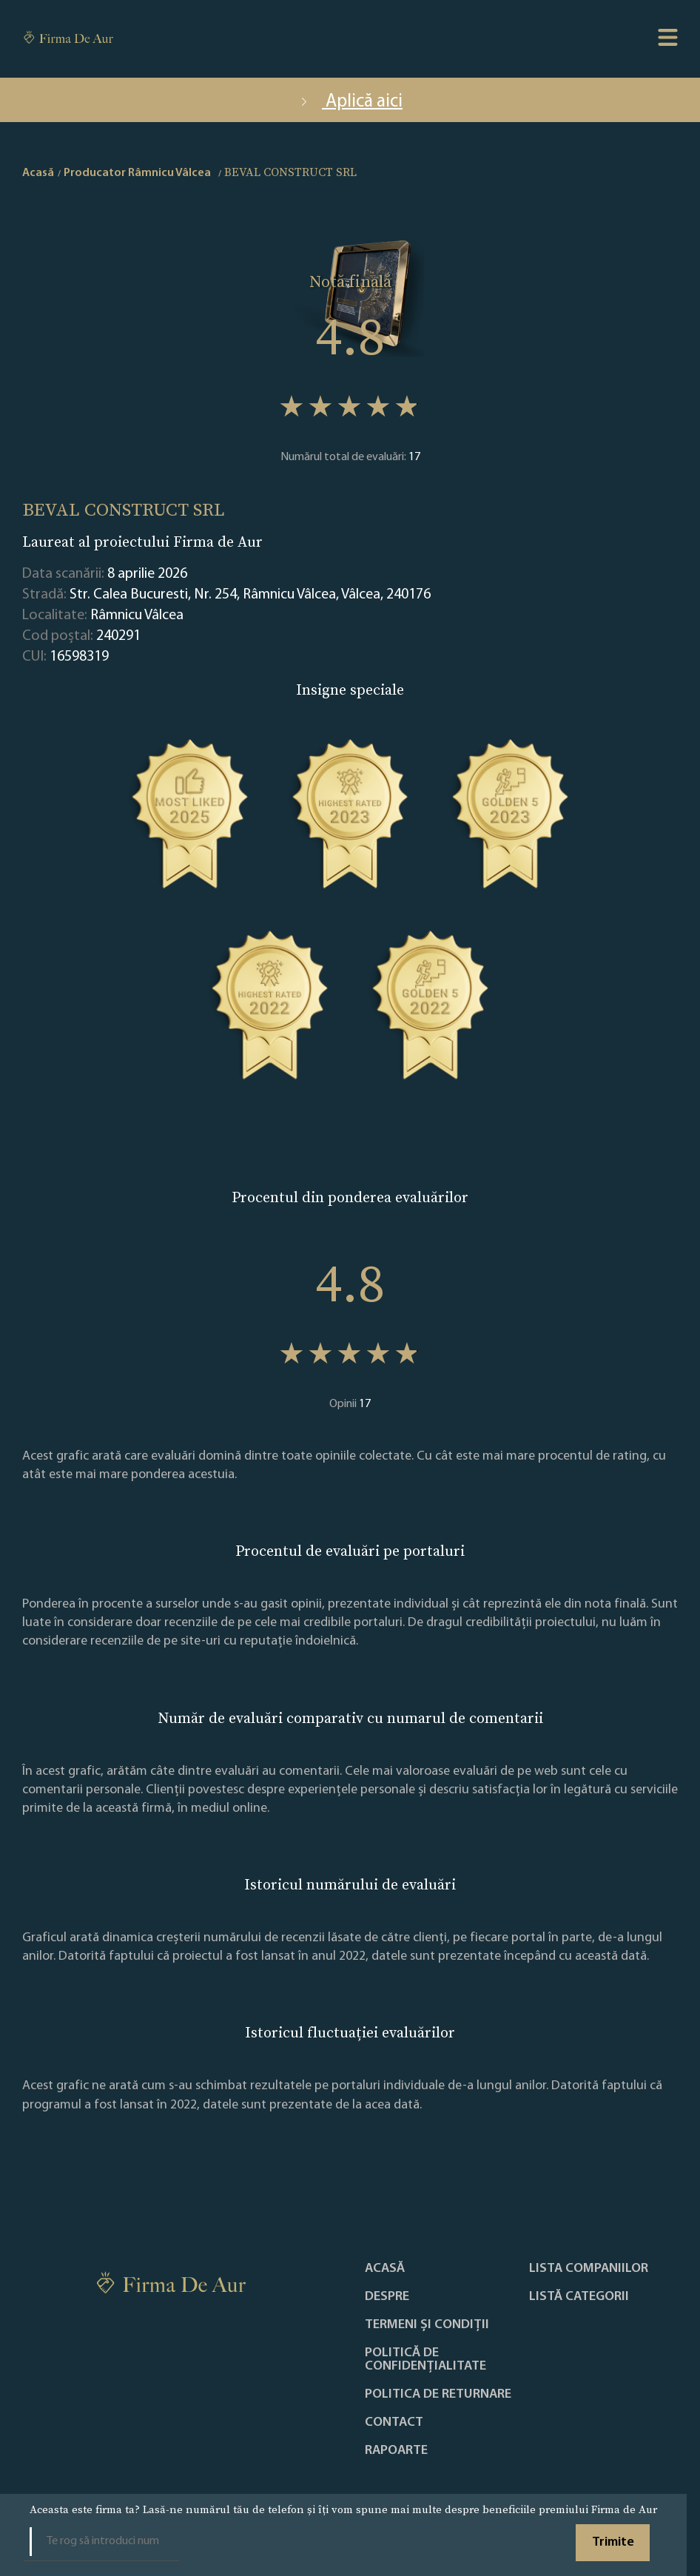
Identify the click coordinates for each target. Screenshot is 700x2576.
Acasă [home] (38, 173)
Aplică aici (350, 101)
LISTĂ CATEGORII (579, 2297)
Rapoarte (396, 2451)
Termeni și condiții (427, 2325)
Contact (394, 2423)
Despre (387, 2297)
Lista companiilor (588, 2269)
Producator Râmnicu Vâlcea (137, 173)
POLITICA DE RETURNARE (438, 2394)
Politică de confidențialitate (425, 2360)
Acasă (385, 2269)
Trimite (613, 2542)
